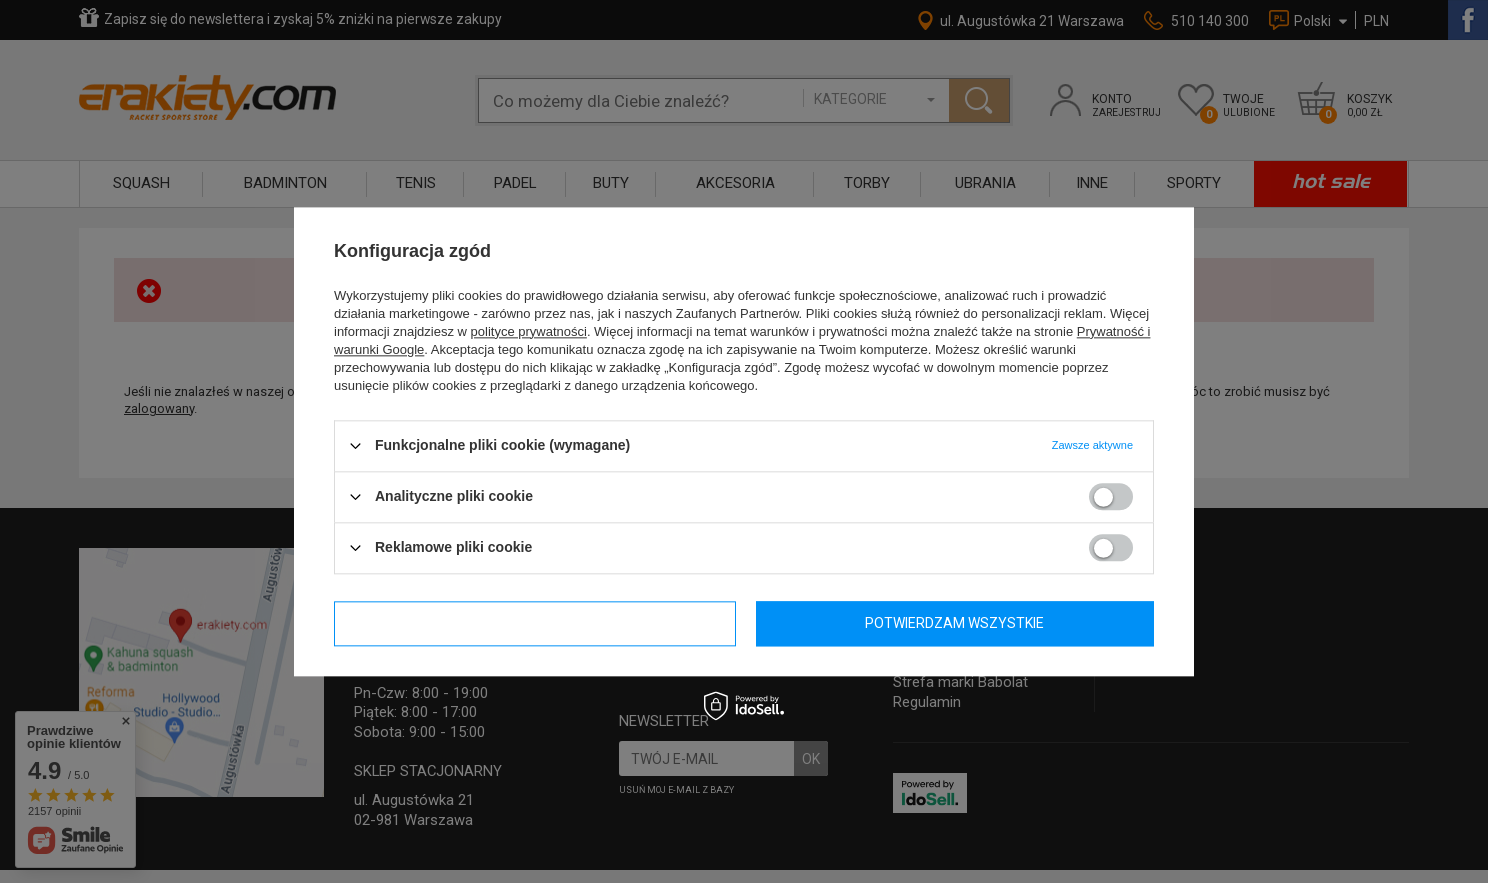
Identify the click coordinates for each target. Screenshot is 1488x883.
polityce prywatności (529, 331)
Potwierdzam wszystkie (954, 623)
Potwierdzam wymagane (535, 623)
